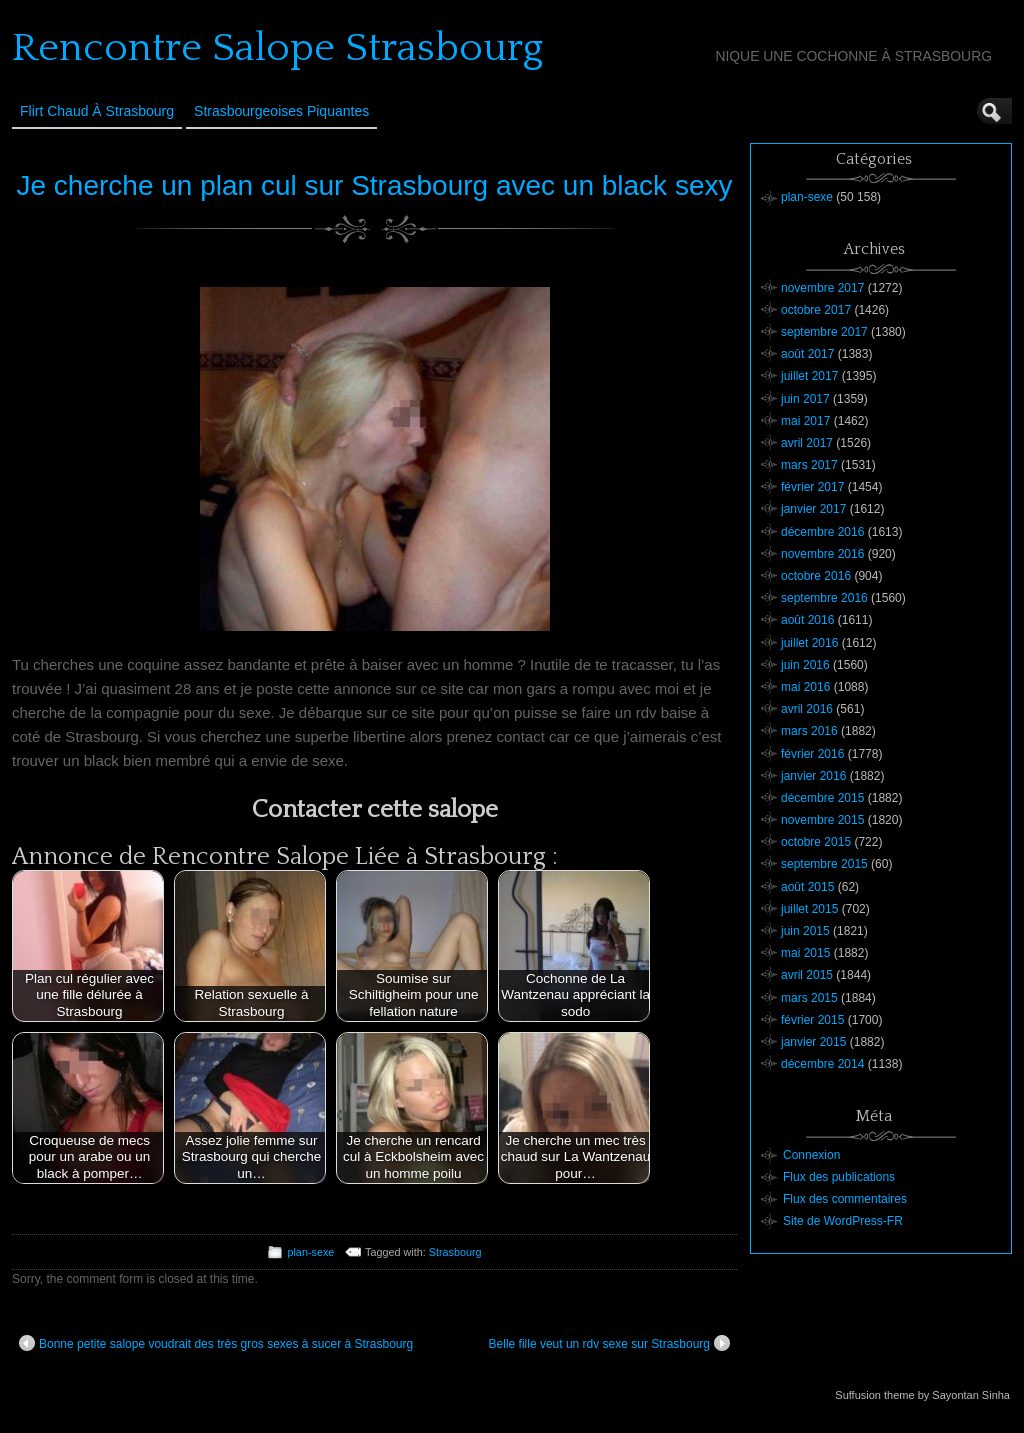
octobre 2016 (816, 576)
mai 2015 (805, 953)
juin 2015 (805, 931)
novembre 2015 (822, 820)
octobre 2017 (816, 310)
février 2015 (812, 1020)
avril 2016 (807, 709)
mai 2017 (805, 421)
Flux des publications (839, 1177)
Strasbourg (455, 1252)
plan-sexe (310, 1252)
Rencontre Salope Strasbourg (277, 48)
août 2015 (807, 887)
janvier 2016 (813, 776)
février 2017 (812, 487)
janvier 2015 (813, 1042)
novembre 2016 (822, 554)
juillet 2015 (809, 909)
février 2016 (812, 754)
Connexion (811, 1155)
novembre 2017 (822, 288)
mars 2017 (809, 465)
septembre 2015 (824, 864)
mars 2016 (809, 731)
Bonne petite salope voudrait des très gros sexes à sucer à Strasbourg (216, 1343)
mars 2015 (809, 998)
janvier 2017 (813, 509)
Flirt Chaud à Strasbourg (97, 111)
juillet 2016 (809, 643)
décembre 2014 (822, 1064)
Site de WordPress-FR (843, 1221)
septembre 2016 (824, 598)
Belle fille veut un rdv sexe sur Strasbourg (609, 1343)
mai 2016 (805, 687)
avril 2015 (807, 975)
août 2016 (807, 620)
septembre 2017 (824, 332)
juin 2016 (805, 665)
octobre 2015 (816, 842)
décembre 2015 (822, 798)
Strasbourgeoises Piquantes (281, 111)
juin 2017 (805, 399)
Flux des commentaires (845, 1199)
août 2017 (807, 354)
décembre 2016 (822, 532)
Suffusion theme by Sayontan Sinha (922, 1395)
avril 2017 (807, 443)
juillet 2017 (809, 376)
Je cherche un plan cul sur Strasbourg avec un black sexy (375, 185)
